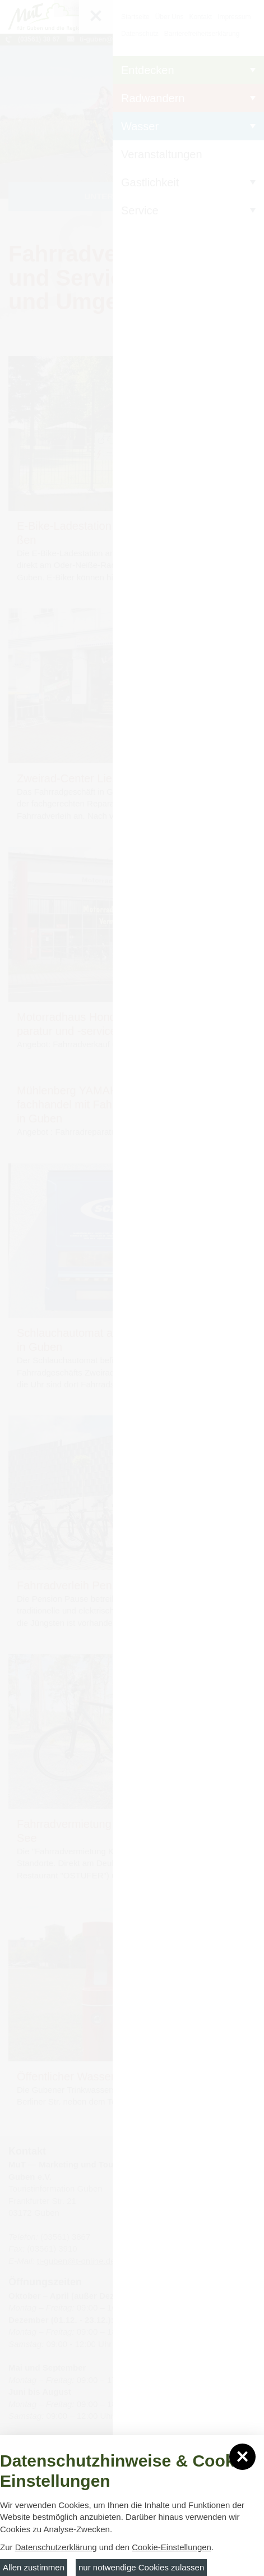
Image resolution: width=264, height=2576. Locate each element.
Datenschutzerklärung (56, 2547)
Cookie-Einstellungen (171, 2547)
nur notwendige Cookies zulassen (141, 2567)
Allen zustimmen (33, 2567)
